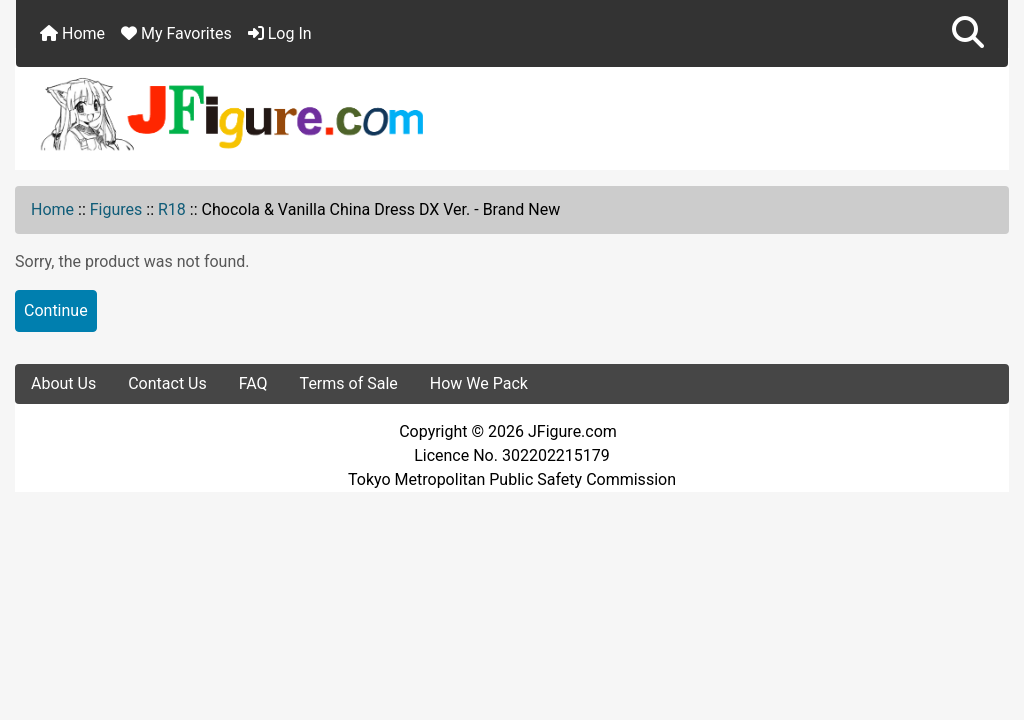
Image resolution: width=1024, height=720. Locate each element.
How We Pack (479, 383)
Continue (56, 310)
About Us (63, 383)
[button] (968, 33)
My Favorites (176, 33)
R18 (172, 209)
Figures (116, 209)
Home (72, 33)
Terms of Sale (349, 383)
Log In (280, 33)
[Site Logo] (512, 113)
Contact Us (167, 383)
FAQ (253, 383)
